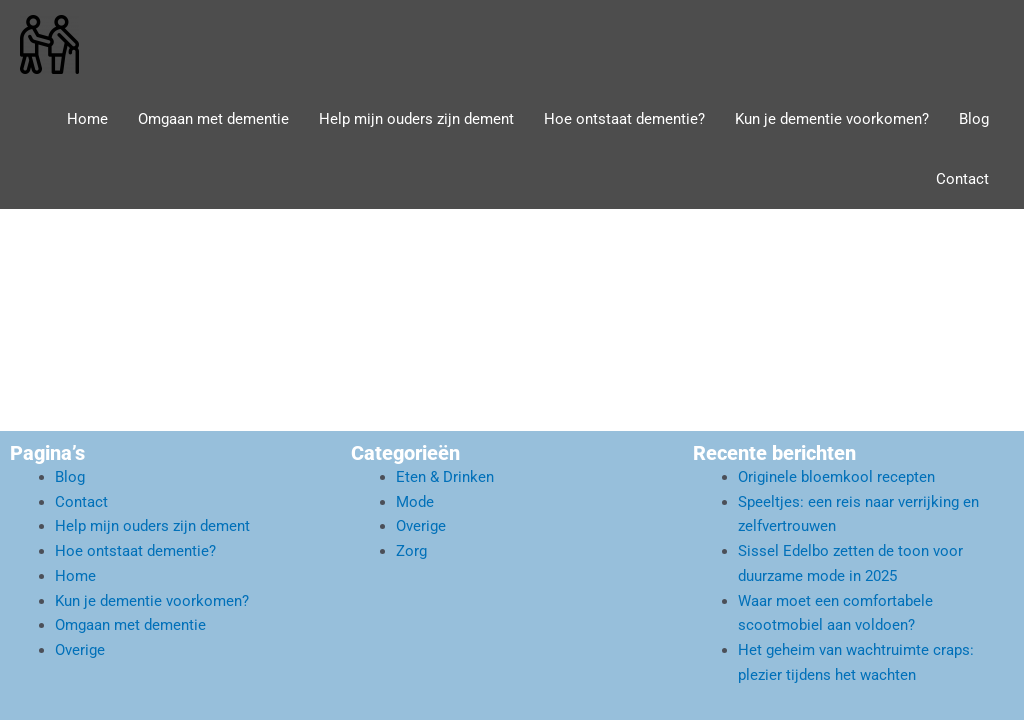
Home (87, 119)
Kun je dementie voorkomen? (832, 119)
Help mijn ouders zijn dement (416, 119)
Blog (974, 119)
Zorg (411, 551)
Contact (962, 179)
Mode (415, 502)
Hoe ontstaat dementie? (624, 119)
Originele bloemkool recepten (836, 477)
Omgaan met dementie (213, 119)
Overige (80, 650)
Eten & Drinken (445, 477)
